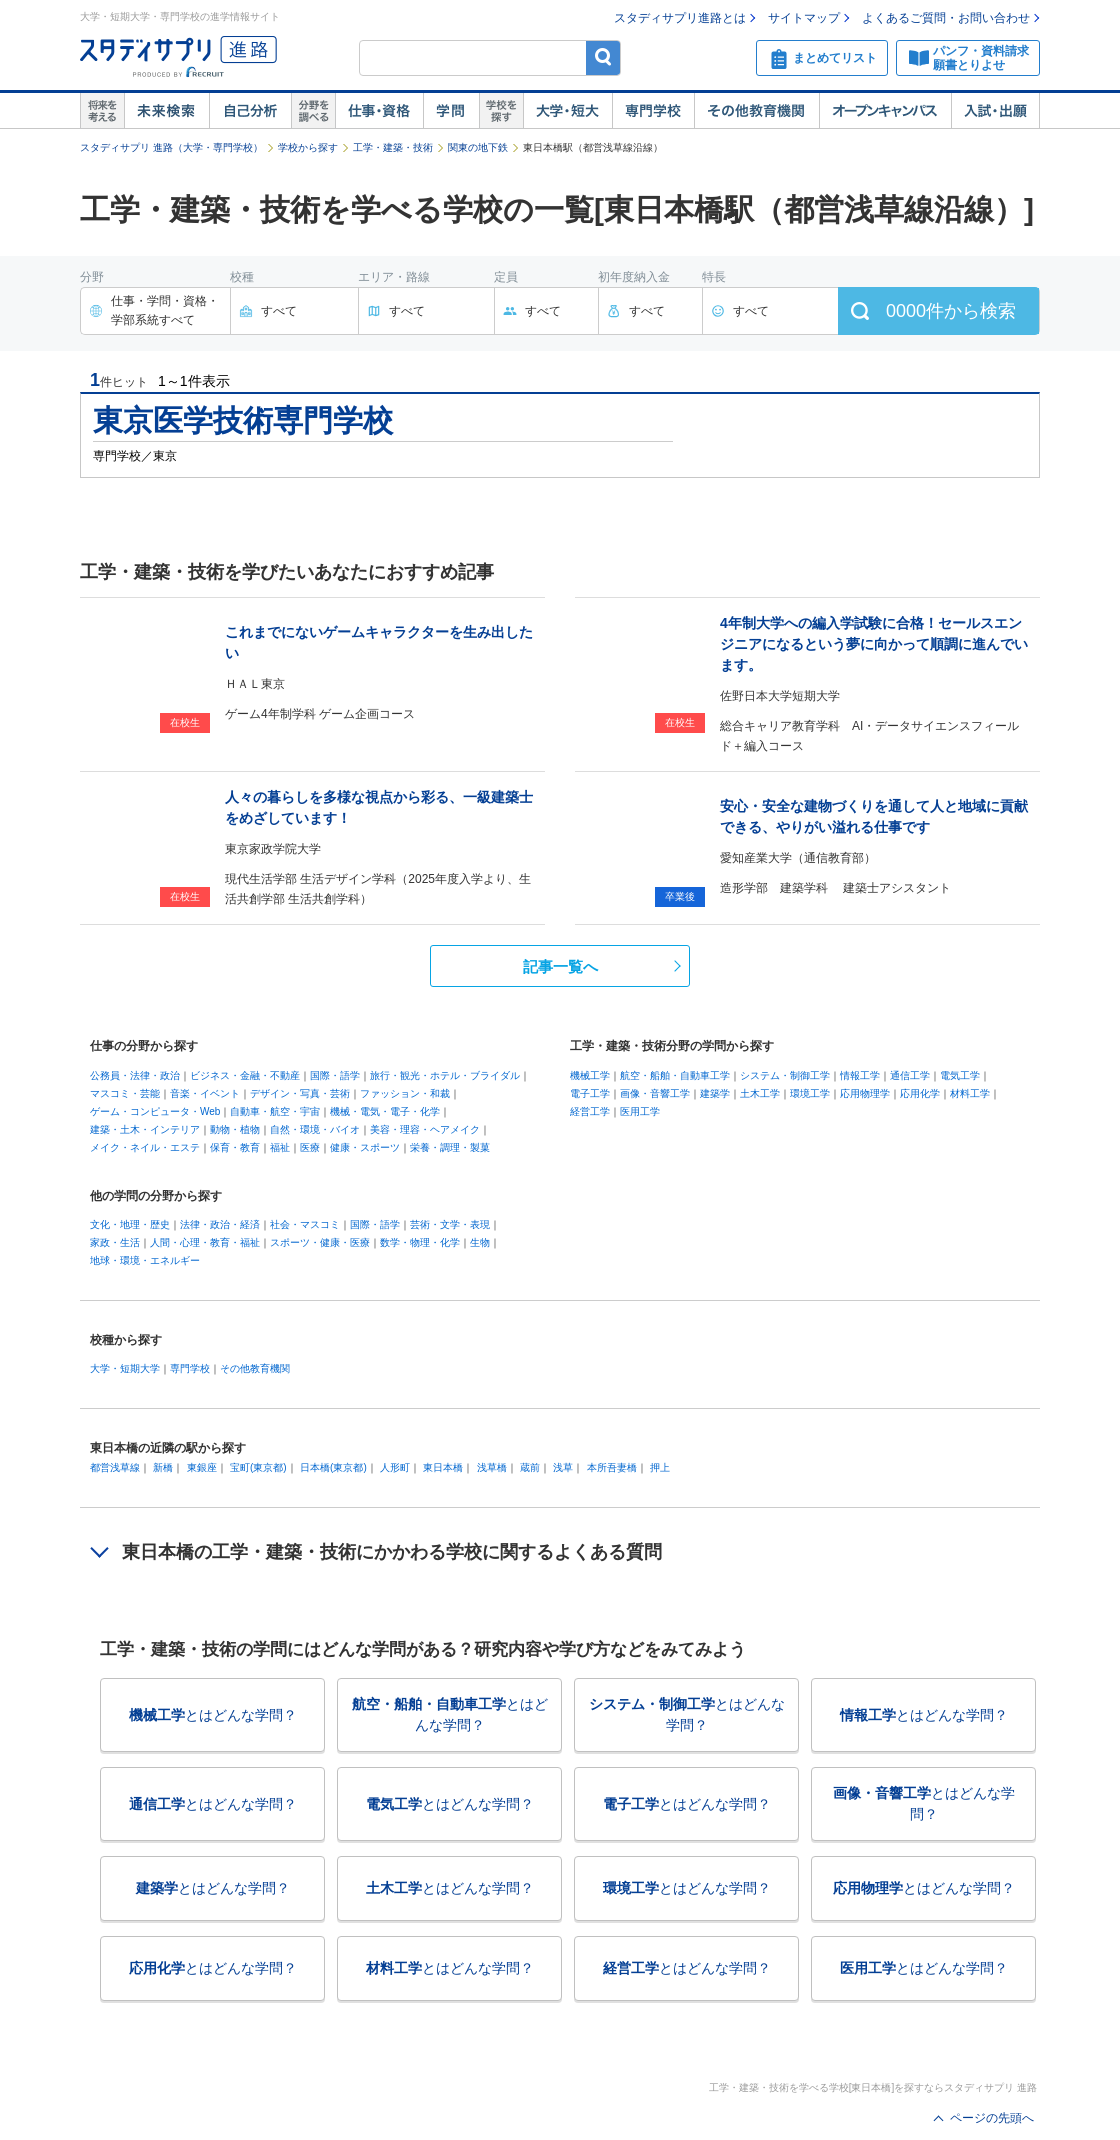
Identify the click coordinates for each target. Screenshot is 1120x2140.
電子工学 (590, 1093)
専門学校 (653, 111)
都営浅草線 (115, 1467)
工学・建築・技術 (393, 147)
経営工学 (590, 1111)
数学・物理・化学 (420, 1242)
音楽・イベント (205, 1093)
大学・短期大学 (125, 1368)
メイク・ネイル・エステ (145, 1147)
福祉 (280, 1147)
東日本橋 (443, 1467)
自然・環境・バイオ (315, 1129)
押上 (660, 1467)
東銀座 (202, 1467)
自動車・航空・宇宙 (275, 1111)
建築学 (715, 1093)
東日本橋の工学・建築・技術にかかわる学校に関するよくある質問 (392, 1552)
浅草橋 (492, 1467)
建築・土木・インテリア (145, 1129)
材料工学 (970, 1093)
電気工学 (960, 1075)
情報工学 (860, 1075)
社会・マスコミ (305, 1224)
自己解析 (250, 111)
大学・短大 (567, 111)
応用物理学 (865, 1093)
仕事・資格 (379, 111)
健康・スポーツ (365, 1147)
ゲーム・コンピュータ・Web (155, 1111)
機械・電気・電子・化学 (385, 1111)
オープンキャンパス (885, 111)
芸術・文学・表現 (450, 1224)
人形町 (395, 1467)
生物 (480, 1242)
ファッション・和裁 (405, 1093)
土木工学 (760, 1093)
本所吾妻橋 (612, 1467)
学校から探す (308, 147)
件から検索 (951, 311)
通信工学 (910, 1075)
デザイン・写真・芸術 (300, 1093)
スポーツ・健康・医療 (320, 1242)
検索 (603, 57)
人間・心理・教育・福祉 (205, 1242)
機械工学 (590, 1075)
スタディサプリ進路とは (680, 18)
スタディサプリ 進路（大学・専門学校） (171, 147)
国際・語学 (335, 1075)
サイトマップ (804, 18)
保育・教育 (235, 1147)
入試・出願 (995, 111)
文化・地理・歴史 (130, 1224)
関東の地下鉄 (478, 147)
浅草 (563, 1467)
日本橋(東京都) (333, 1467)
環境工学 (810, 1093)
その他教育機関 (756, 111)
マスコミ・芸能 (125, 1093)
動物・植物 (235, 1129)
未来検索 (166, 111)
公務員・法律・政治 (135, 1075)
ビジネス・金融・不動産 (245, 1075)
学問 (451, 111)
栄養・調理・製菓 (450, 1147)
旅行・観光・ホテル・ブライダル (445, 1075)
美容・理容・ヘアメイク (425, 1129)
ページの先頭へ (992, 2118)
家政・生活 (115, 1242)
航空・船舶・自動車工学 (675, 1075)
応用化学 (920, 1093)
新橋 (163, 1467)
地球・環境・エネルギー (145, 1260)
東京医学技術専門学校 (243, 420)
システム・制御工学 (785, 1075)
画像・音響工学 (655, 1093)
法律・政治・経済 (220, 1224)
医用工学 (640, 1111)
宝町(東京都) (258, 1467)
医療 (310, 1147)
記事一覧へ (560, 966)
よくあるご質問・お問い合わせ (946, 18)
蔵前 (530, 1467)
